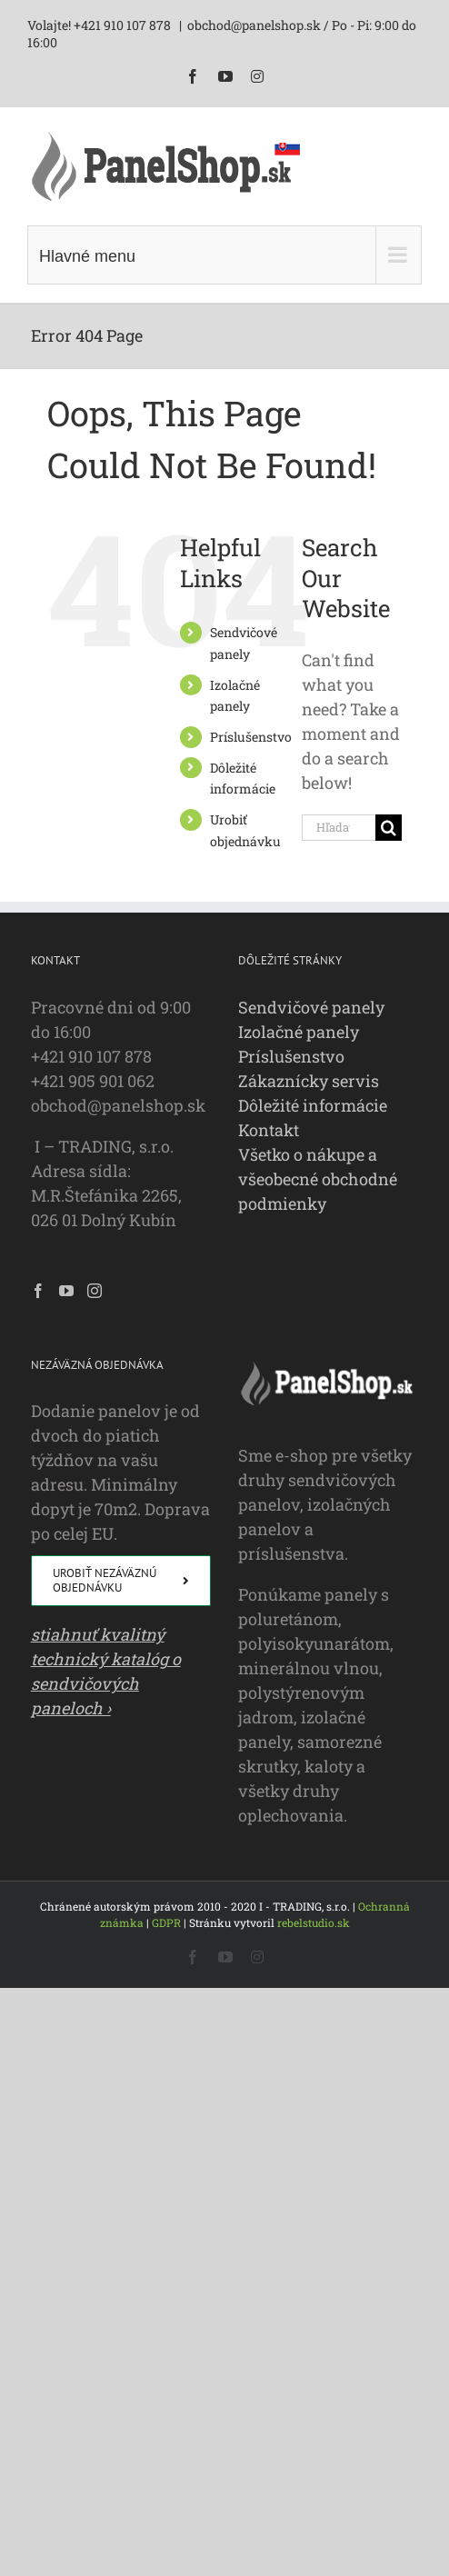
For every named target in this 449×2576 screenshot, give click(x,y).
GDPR (166, 1922)
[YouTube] (66, 1290)
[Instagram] (94, 1290)
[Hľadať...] (338, 827)
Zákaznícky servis (308, 1081)
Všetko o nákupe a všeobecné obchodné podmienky (317, 1178)
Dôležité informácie (312, 1105)
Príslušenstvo (251, 736)
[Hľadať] (388, 827)
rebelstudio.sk (313, 1922)
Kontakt (268, 1130)
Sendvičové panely (311, 1007)
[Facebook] (38, 1290)
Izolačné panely (298, 1032)
